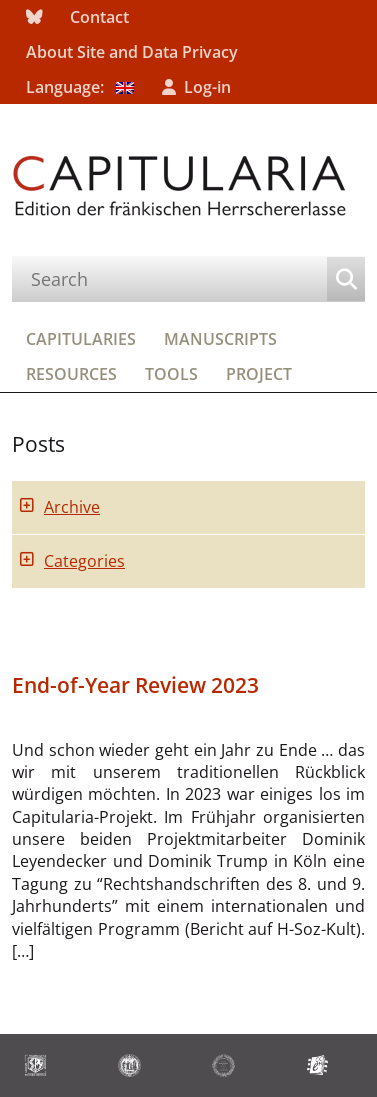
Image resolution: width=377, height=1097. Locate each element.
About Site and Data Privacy (132, 52)
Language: (80, 87)
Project (259, 374)
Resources (71, 374)
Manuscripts (220, 339)
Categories (84, 561)
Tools (171, 374)
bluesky (34, 17)
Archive (72, 507)
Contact (99, 17)
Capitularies (81, 339)
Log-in (207, 87)
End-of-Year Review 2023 (135, 685)
